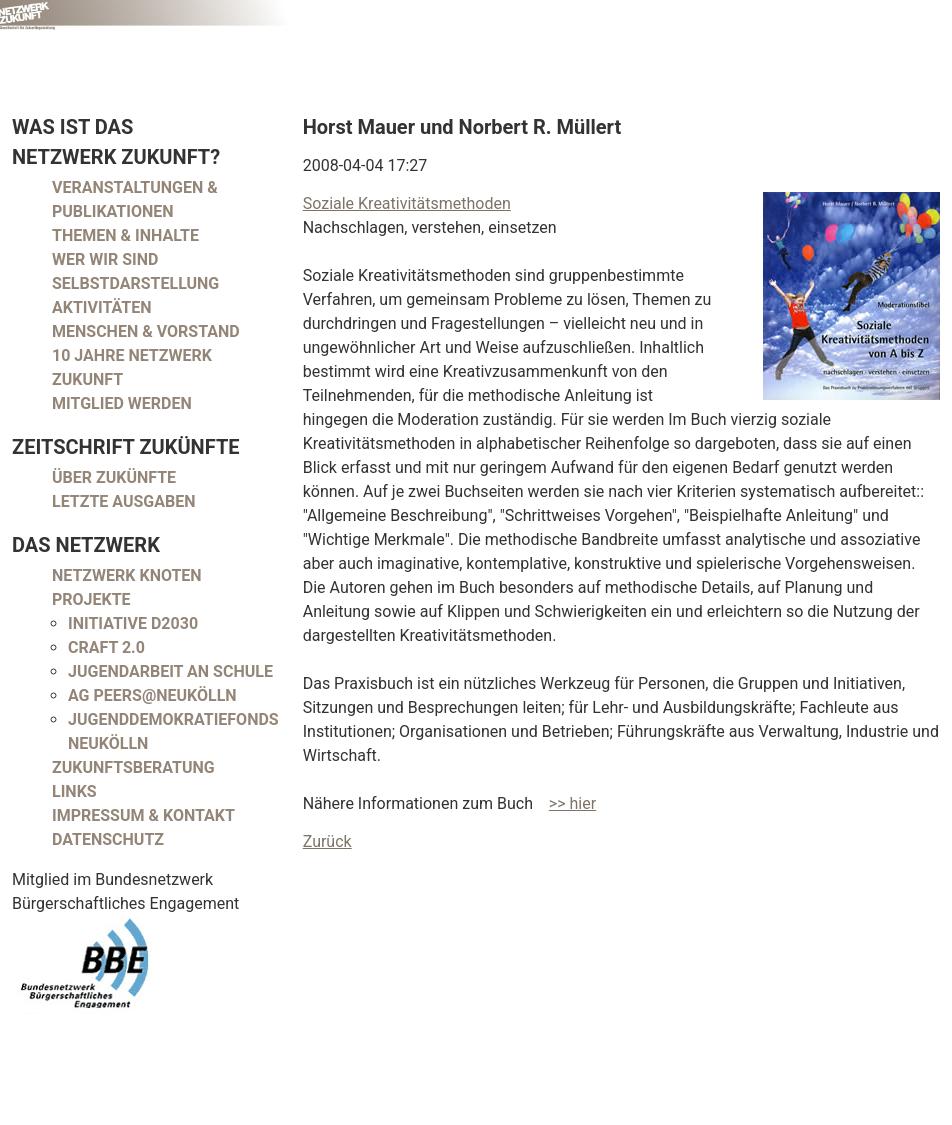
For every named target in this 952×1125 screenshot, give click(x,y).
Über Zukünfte (114, 477)
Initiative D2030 (133, 623)
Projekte (91, 599)
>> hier (572, 803)
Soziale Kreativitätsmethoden (407, 203)
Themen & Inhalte (125, 235)
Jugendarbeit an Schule (170, 671)
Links (74, 791)
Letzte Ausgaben (124, 501)
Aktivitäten (102, 307)
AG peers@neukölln (152, 695)
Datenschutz (108, 839)
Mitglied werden (122, 403)
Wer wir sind (105, 259)
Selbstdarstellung (135, 283)
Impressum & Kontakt (143, 815)
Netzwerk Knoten (127, 575)
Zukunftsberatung (133, 767)
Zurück (327, 841)
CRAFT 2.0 (106, 647)
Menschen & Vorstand (146, 331)
